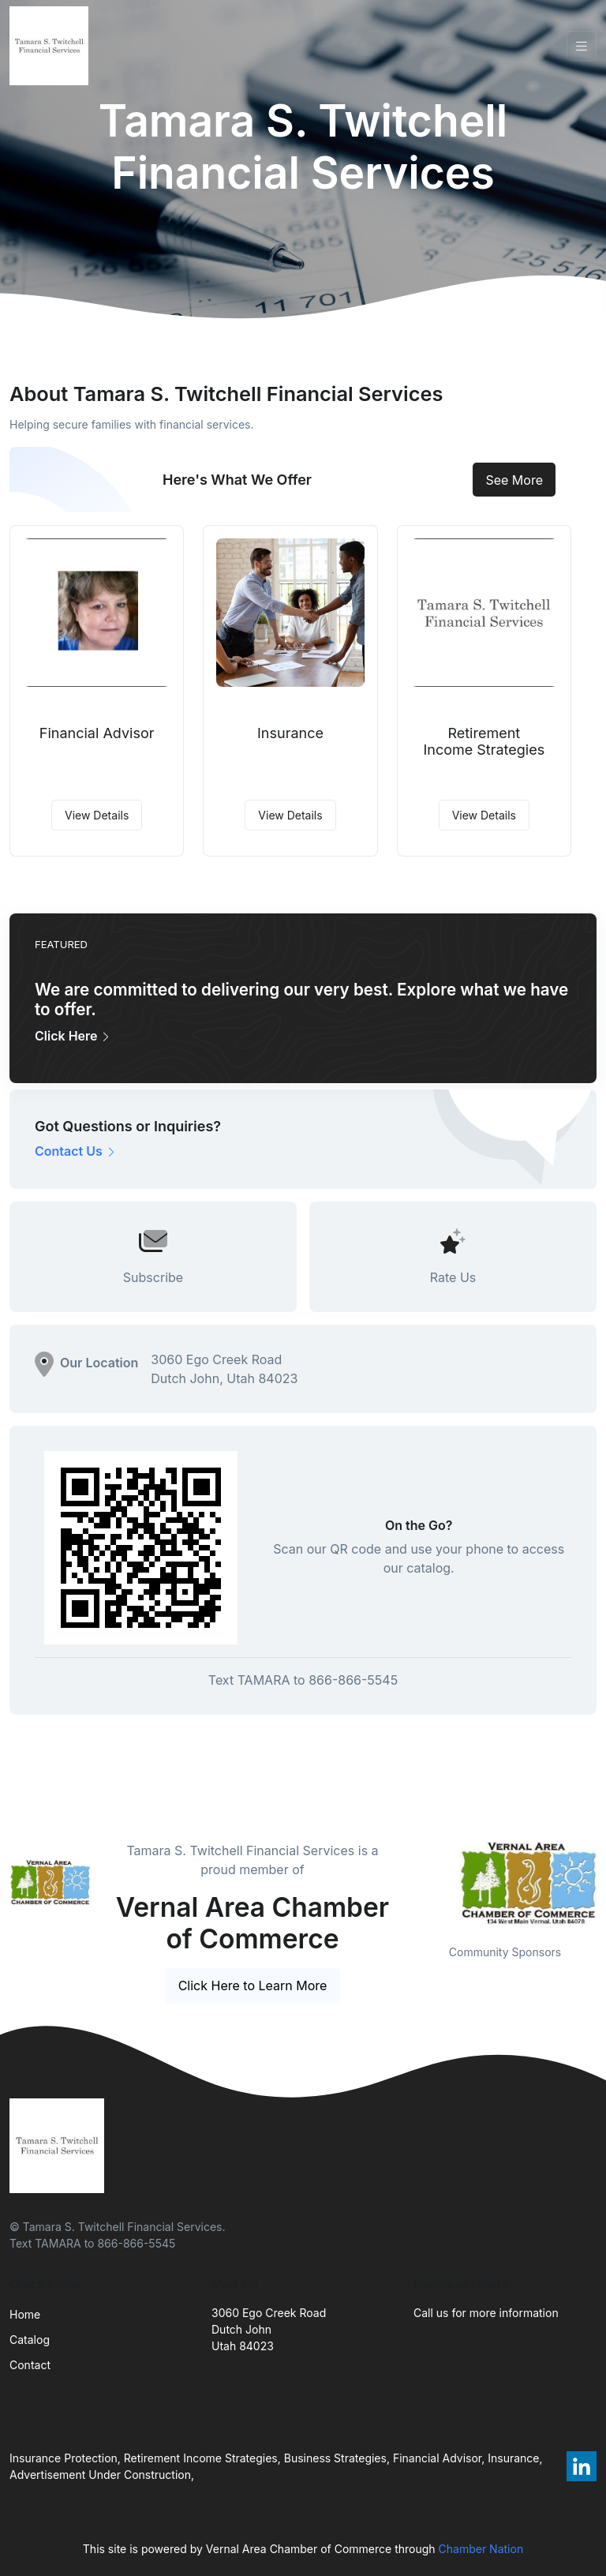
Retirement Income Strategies (483, 742)
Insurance (290, 733)
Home (24, 2314)
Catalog (29, 2339)
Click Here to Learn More (252, 1985)
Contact (29, 2365)
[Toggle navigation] (582, 46)
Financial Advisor (97, 733)
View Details (97, 815)
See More (514, 480)
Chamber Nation (481, 2548)
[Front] (52, 45)
